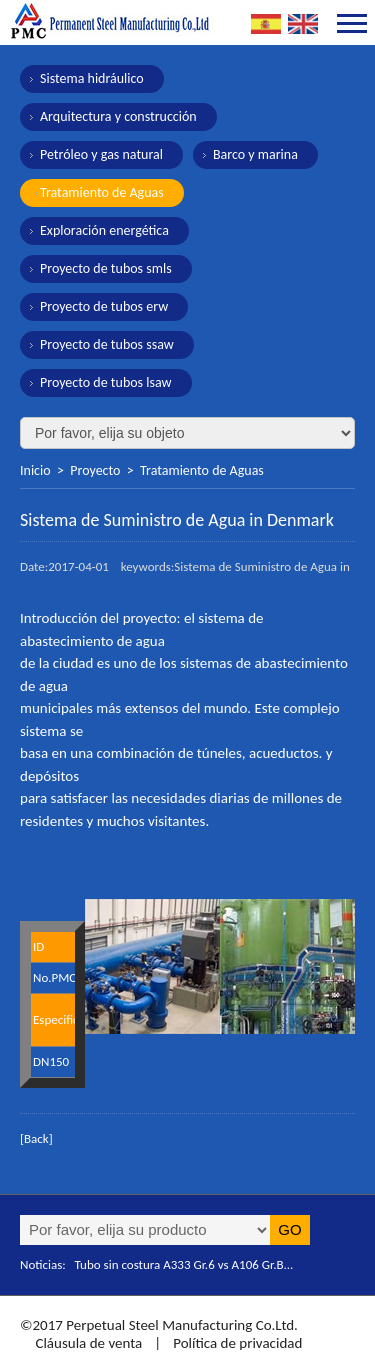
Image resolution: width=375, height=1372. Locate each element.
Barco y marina (255, 154)
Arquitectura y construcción (118, 116)
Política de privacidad (237, 1343)
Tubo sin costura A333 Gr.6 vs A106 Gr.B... (184, 1264)
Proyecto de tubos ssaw (107, 344)
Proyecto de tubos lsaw (106, 382)
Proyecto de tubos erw (104, 306)
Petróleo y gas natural (101, 154)
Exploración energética (104, 230)
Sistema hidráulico (92, 78)
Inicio (35, 470)
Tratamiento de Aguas (102, 192)
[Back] (36, 1138)
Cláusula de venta (87, 1343)
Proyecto (95, 470)
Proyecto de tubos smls (106, 268)
